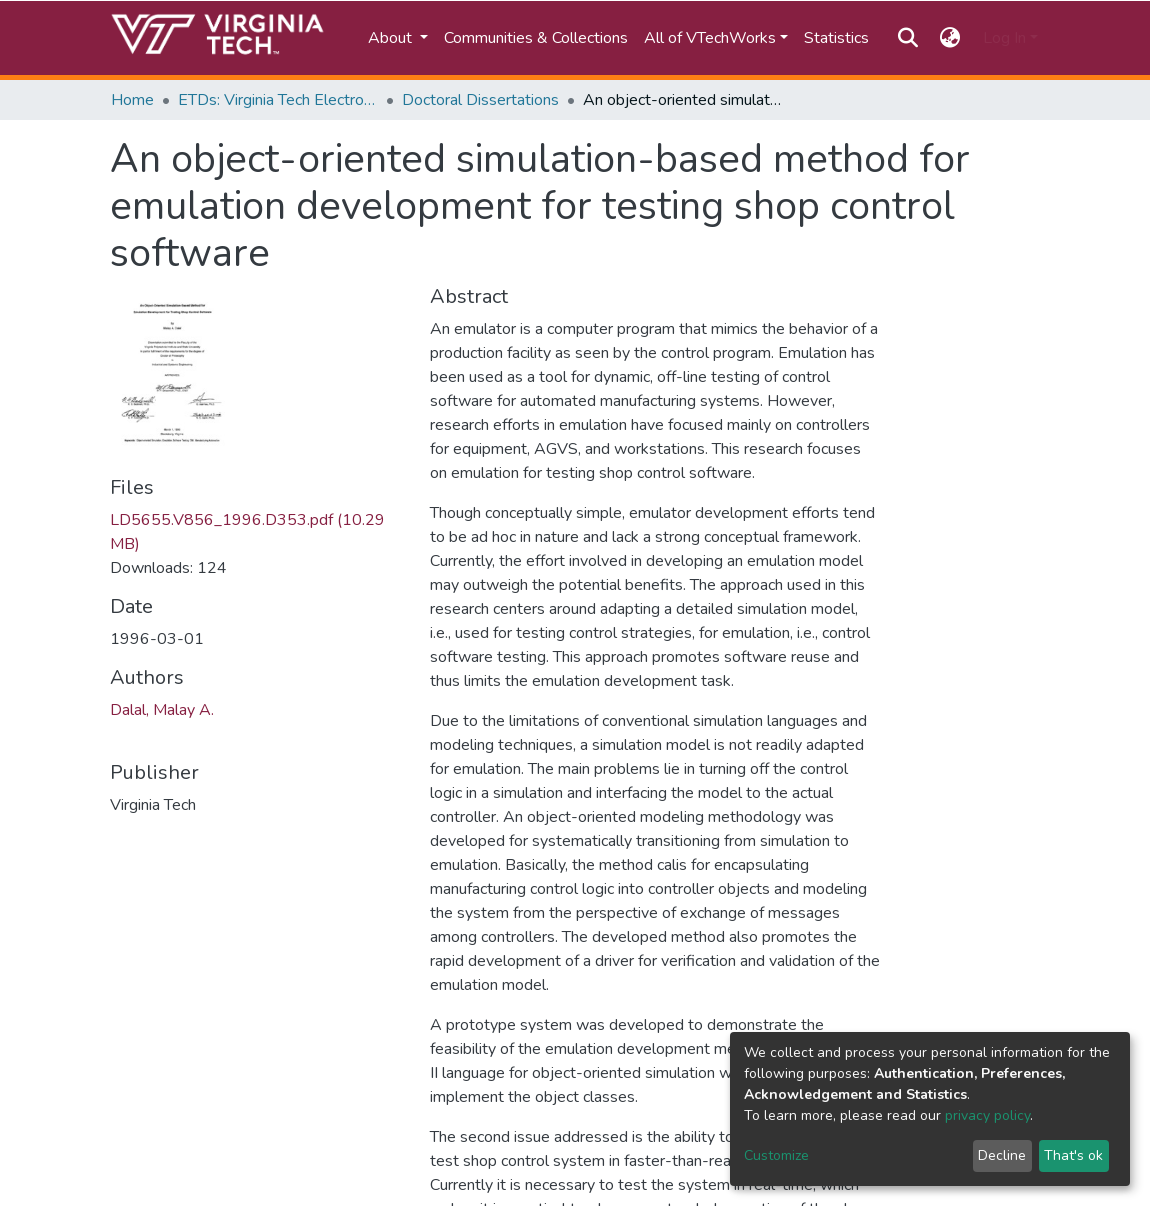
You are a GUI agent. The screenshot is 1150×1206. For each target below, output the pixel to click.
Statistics (836, 38)
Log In (1004, 38)
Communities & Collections (536, 38)
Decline (1002, 1155)
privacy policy (987, 1115)
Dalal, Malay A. (162, 710)
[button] (950, 38)
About (392, 38)
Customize (776, 1155)
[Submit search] (907, 38)
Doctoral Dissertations (480, 100)
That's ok (1073, 1155)
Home (132, 100)
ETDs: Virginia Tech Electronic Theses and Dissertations (278, 100)
